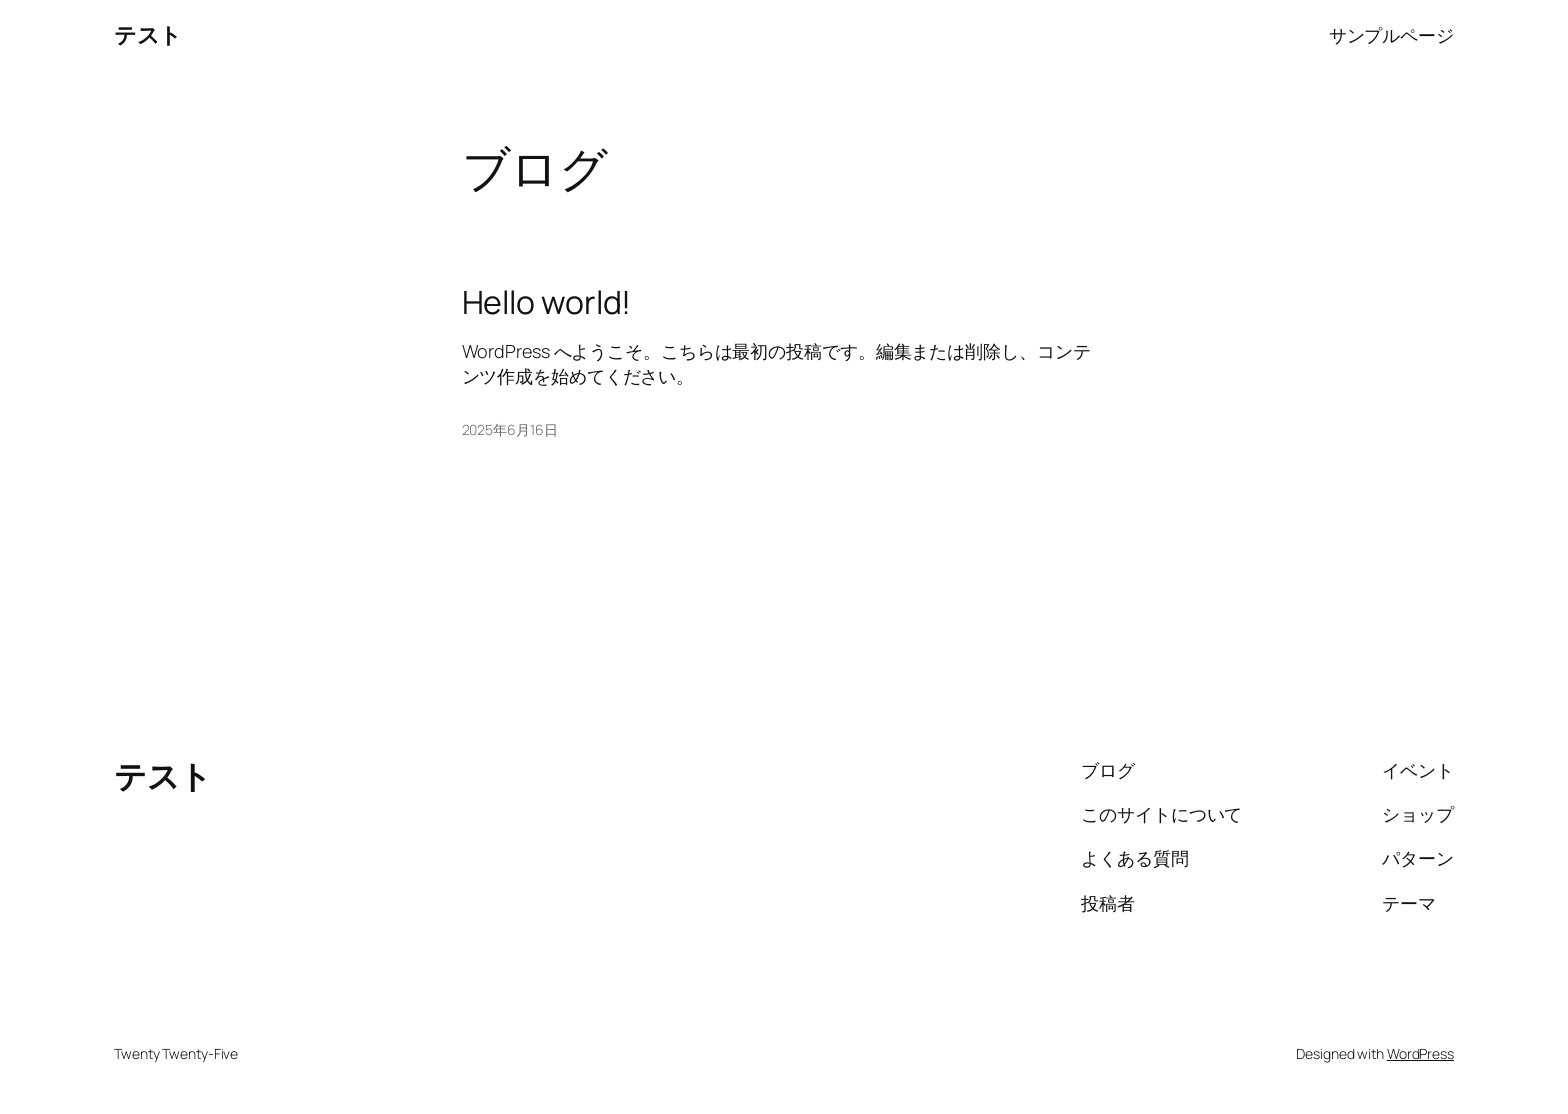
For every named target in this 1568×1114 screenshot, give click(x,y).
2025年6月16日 (510, 429)
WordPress (1420, 1053)
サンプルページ (1391, 35)
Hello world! (547, 302)
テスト (148, 35)
